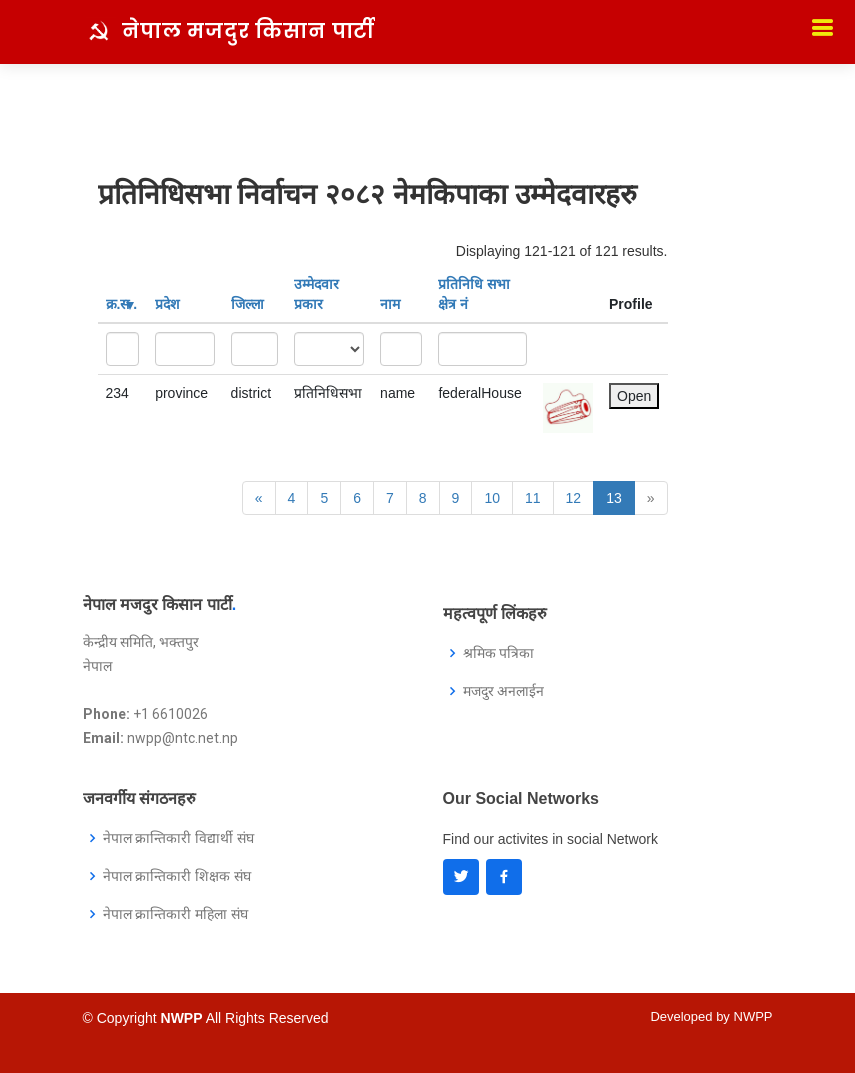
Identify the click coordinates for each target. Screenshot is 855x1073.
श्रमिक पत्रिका (499, 653)
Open (634, 396)
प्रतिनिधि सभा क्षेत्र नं (474, 294)
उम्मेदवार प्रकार (316, 294)
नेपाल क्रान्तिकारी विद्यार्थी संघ (179, 838)
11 (533, 498)
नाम (390, 304)
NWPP (753, 1016)
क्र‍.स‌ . (122, 304)
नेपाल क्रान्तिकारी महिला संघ (176, 914)
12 (574, 498)
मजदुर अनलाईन (504, 691)
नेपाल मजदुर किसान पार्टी (248, 31)
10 (492, 498)
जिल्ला (247, 304)
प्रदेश (167, 304)
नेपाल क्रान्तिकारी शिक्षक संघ (177, 876)
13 (614, 498)
